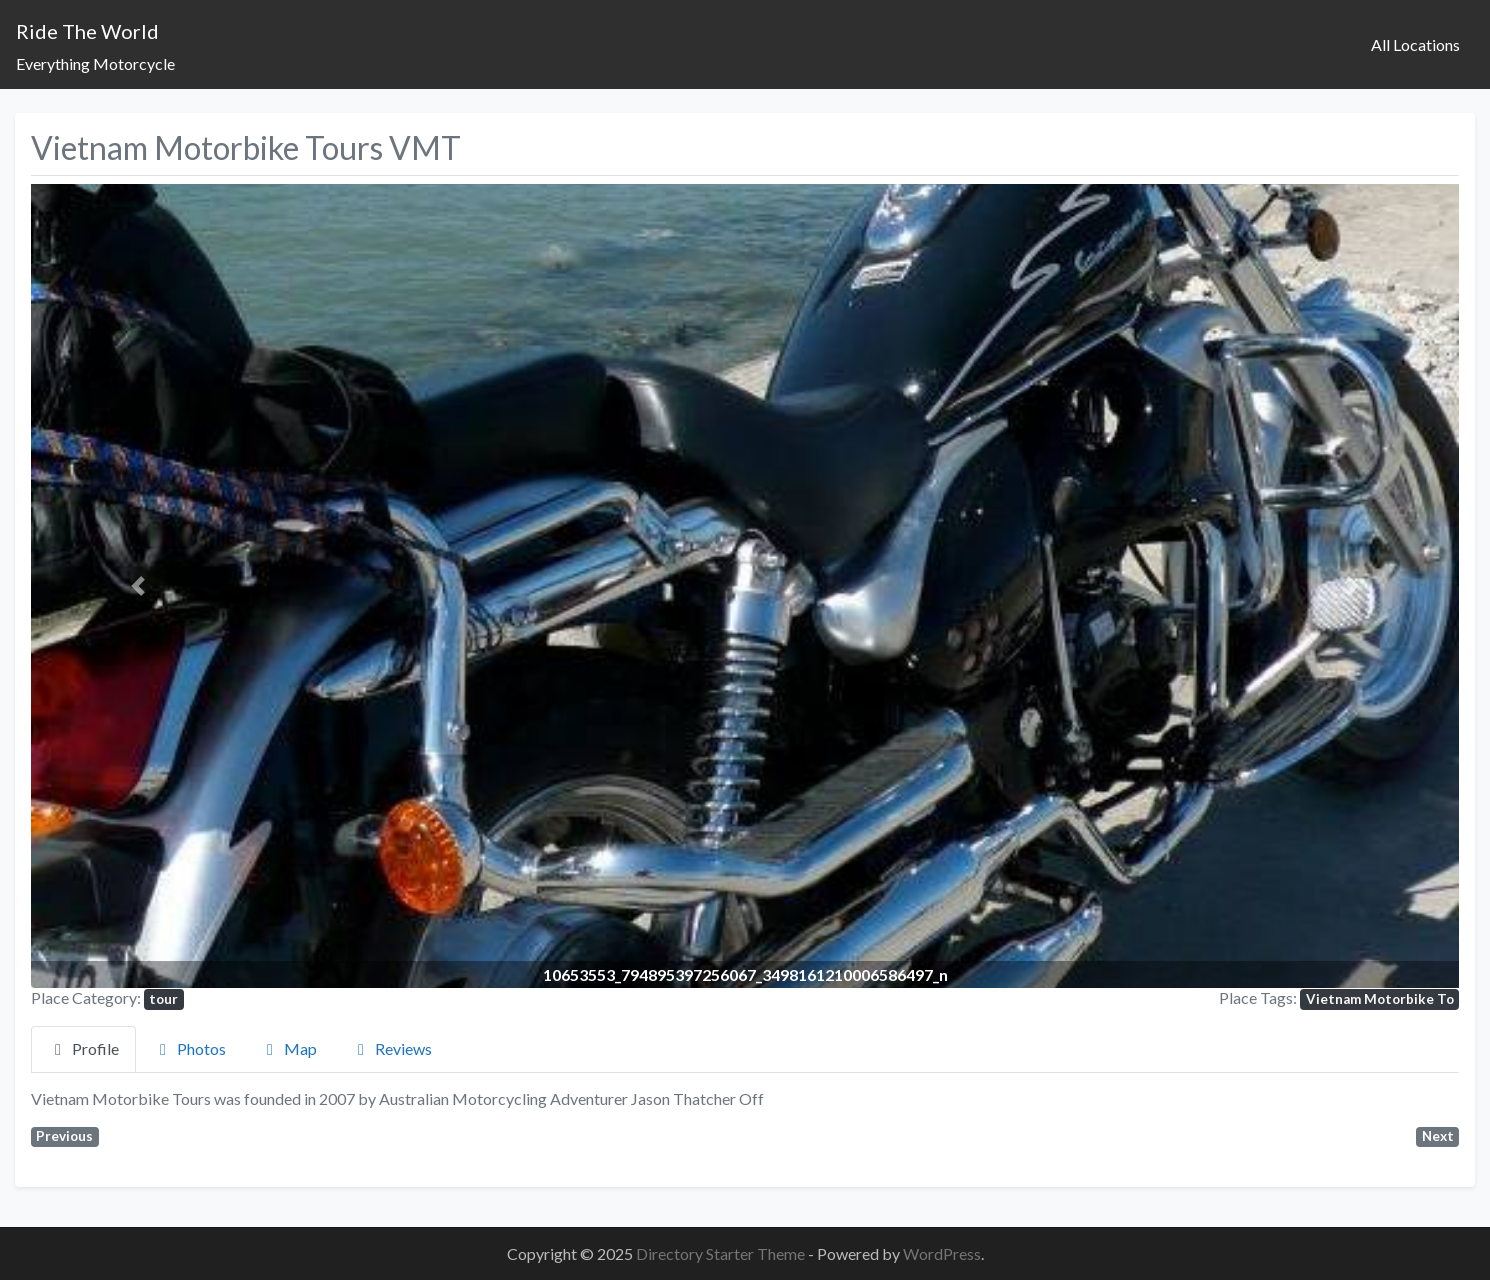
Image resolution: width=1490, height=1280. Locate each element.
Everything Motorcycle (95, 63)
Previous (64, 1136)
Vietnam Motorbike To (1380, 999)
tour (163, 999)
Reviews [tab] (391, 1048)
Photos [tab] (189, 1048)
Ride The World (87, 31)
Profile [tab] (83, 1048)
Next (1438, 1136)
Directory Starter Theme (722, 1253)
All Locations (1415, 44)
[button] (138, 585)
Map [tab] (288, 1048)
